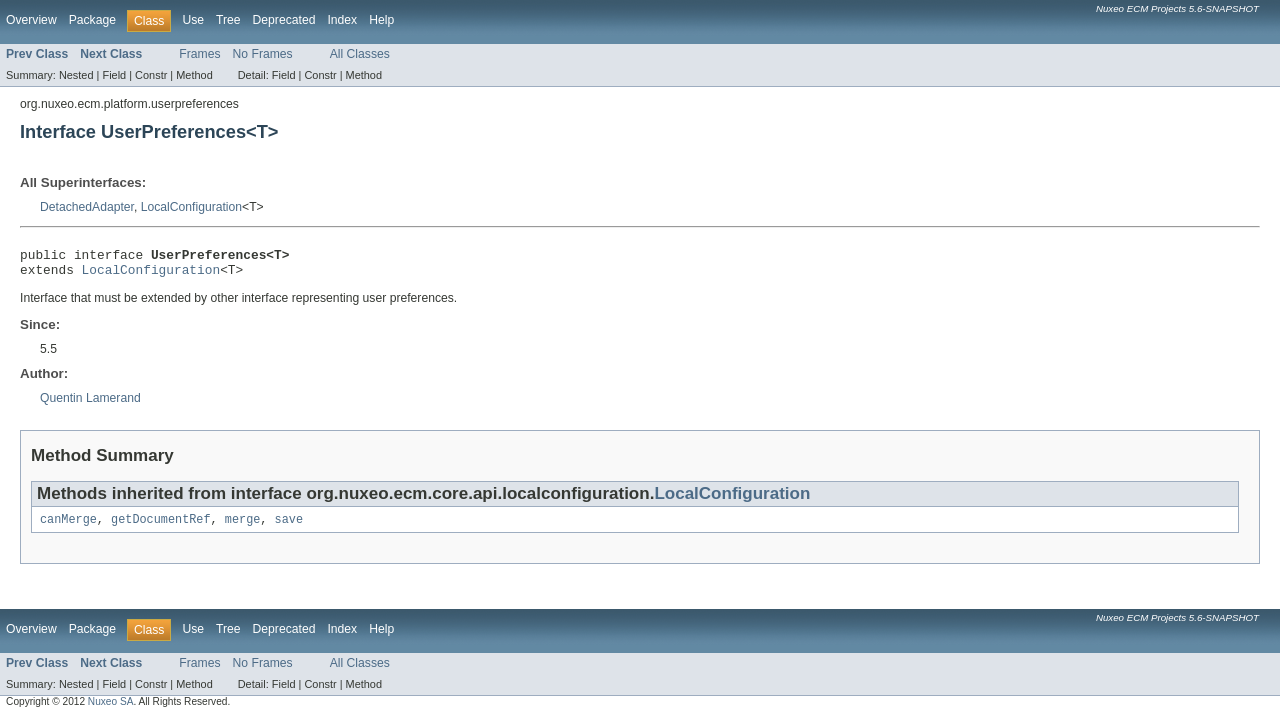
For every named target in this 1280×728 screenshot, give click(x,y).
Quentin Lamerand (90, 404)
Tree (228, 20)
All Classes (360, 54)
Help (381, 20)
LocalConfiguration (191, 207)
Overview (31, 20)
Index (342, 20)
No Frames (263, 54)
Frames (199, 54)
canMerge (68, 527)
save (289, 527)
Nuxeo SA (111, 709)
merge (243, 527)
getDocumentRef (161, 527)
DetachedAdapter (87, 207)
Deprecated (284, 20)
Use (193, 20)
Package (92, 20)
